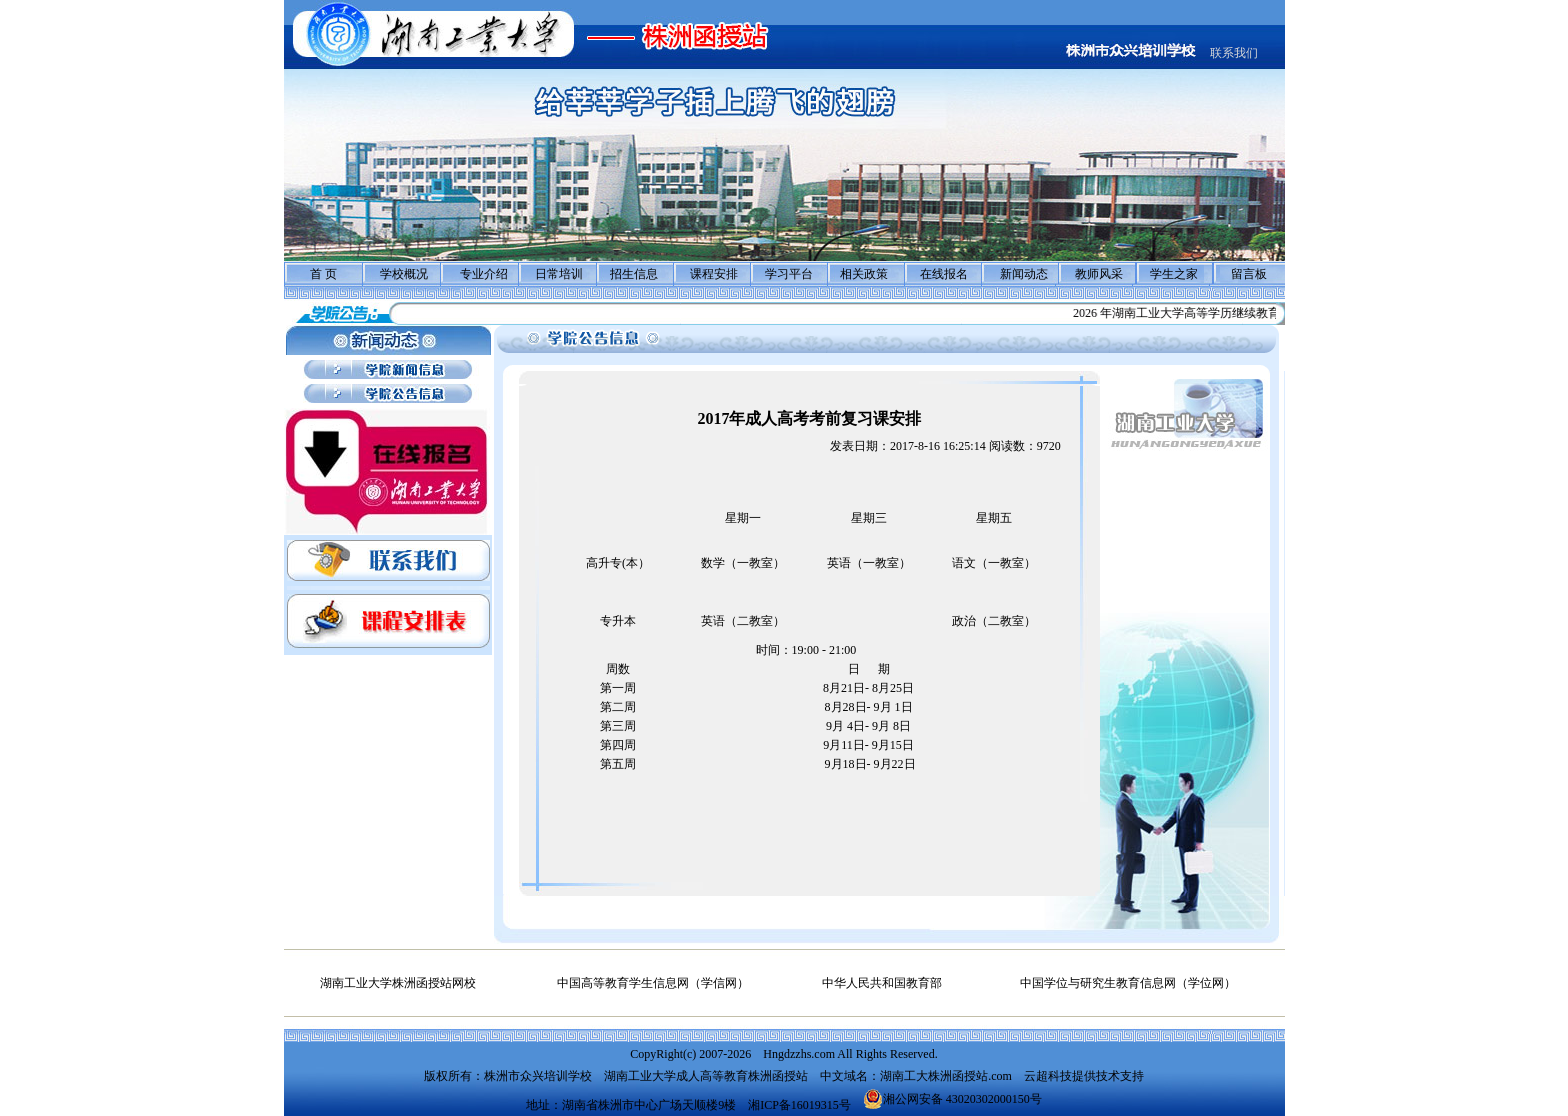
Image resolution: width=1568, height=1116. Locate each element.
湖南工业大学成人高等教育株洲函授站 (706, 1076)
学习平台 (789, 274)
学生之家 (1174, 274)
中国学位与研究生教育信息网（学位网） (1128, 983)
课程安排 (714, 274)
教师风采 (1099, 274)
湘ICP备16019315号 (799, 1105)
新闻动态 (1024, 274)
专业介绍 (484, 274)
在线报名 (944, 274)
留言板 (1249, 274)
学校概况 (404, 274)
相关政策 (864, 274)
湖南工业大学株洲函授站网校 (398, 983)
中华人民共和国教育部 (882, 983)
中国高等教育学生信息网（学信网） (653, 983)
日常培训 (559, 274)
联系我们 (1234, 53)
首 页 (323, 274)
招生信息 (634, 274)
